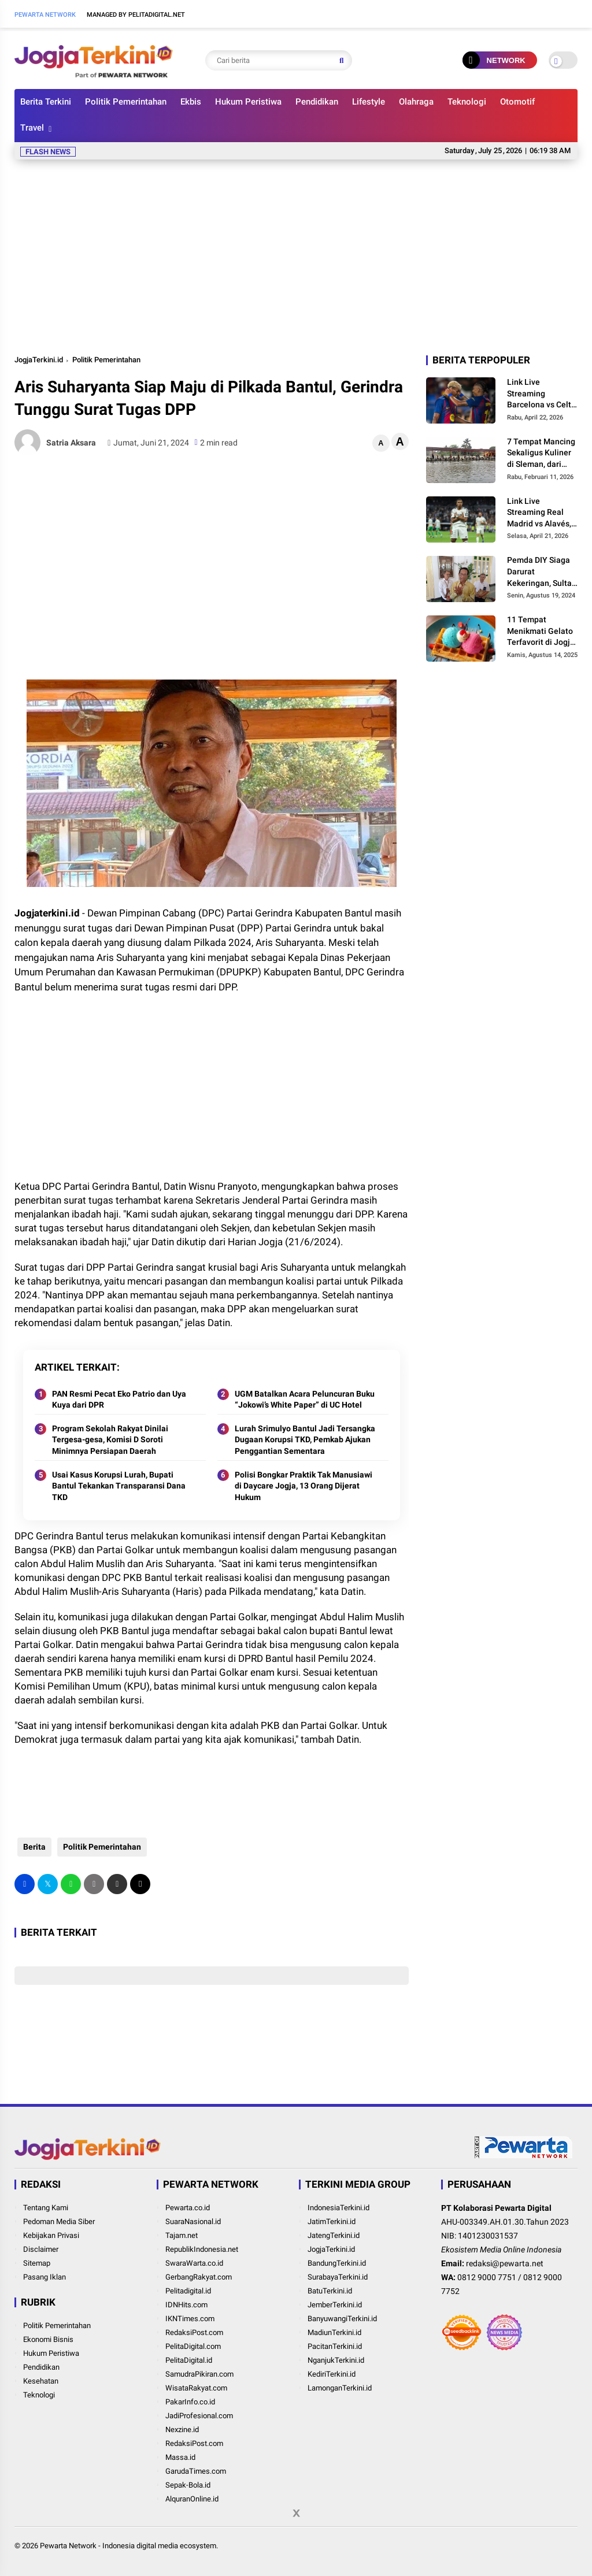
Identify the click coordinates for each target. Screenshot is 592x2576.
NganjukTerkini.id (336, 2360)
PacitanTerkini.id (335, 2346)
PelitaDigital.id (188, 2360)
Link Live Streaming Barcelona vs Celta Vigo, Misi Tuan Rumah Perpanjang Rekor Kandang (542, 394)
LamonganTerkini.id (340, 2388)
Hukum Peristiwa (248, 101)
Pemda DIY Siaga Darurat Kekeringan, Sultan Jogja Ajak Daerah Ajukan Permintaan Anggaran (542, 572)
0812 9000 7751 (486, 2277)
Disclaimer (40, 2249)
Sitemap (36, 2263)
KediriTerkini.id (332, 2374)
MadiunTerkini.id (334, 2332)
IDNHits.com (186, 2304)
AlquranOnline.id (192, 2499)
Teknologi (466, 101)
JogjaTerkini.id (38, 359)
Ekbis (190, 101)
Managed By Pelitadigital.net (136, 14)
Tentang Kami (45, 2207)
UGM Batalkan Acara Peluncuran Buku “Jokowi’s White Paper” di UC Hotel (305, 1399)
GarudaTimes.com (195, 2471)
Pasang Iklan (44, 2277)
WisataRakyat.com (196, 2388)
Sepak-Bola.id (187, 2485)
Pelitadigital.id (188, 2291)
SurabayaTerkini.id (338, 2277)
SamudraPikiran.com (199, 2374)
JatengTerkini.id (334, 2235)
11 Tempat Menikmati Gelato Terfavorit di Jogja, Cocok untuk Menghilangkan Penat (541, 631)
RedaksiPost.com (194, 2332)
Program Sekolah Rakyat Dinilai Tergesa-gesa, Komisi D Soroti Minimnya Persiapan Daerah (110, 1440)
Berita (31, 1846)
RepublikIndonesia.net (201, 2249)
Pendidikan (316, 101)
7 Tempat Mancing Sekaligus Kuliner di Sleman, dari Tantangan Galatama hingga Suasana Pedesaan (542, 453)
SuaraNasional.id (193, 2221)
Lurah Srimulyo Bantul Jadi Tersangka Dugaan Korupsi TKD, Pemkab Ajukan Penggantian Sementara (305, 1440)
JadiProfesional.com (199, 2415)
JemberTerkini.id (335, 2304)
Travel (32, 128)
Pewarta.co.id (187, 2207)
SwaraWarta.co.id (194, 2263)
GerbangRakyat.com (198, 2277)
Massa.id (180, 2457)
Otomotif (517, 101)
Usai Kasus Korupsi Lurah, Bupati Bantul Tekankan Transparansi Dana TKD (119, 1486)
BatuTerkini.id (330, 2291)
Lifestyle (368, 101)
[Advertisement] (296, 255)
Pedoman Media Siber (59, 2221)
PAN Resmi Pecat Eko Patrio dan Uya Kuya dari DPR (119, 1399)
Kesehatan (40, 2381)
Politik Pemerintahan (125, 101)
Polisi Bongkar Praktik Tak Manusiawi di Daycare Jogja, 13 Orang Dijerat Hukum (303, 1486)
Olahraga (416, 101)
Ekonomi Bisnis (48, 2339)
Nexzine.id (182, 2429)
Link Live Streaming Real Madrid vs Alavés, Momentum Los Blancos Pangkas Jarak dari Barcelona (539, 513)
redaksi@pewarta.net (504, 2263)
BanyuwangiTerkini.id (342, 2318)
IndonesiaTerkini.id (338, 2207)
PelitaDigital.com (193, 2346)
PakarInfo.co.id (190, 2401)
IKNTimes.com (189, 2318)
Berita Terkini (45, 101)
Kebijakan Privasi (51, 2235)
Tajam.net (181, 2235)
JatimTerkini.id (332, 2221)
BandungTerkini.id (337, 2263)
